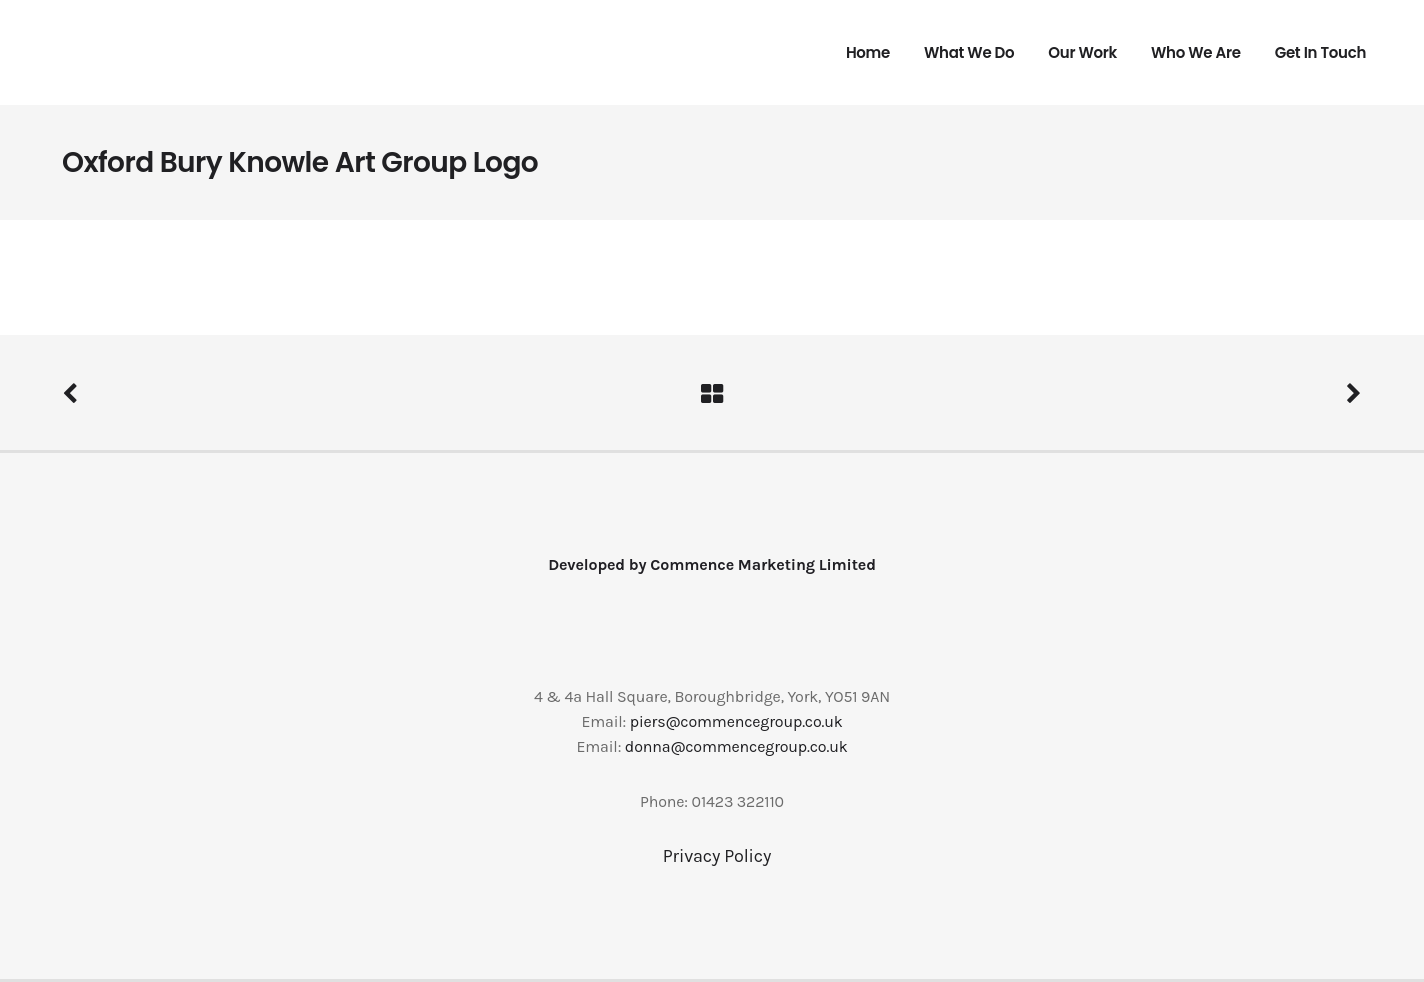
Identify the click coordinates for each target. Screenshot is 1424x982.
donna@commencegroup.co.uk (736, 746)
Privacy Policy (717, 856)
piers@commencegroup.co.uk (736, 721)
